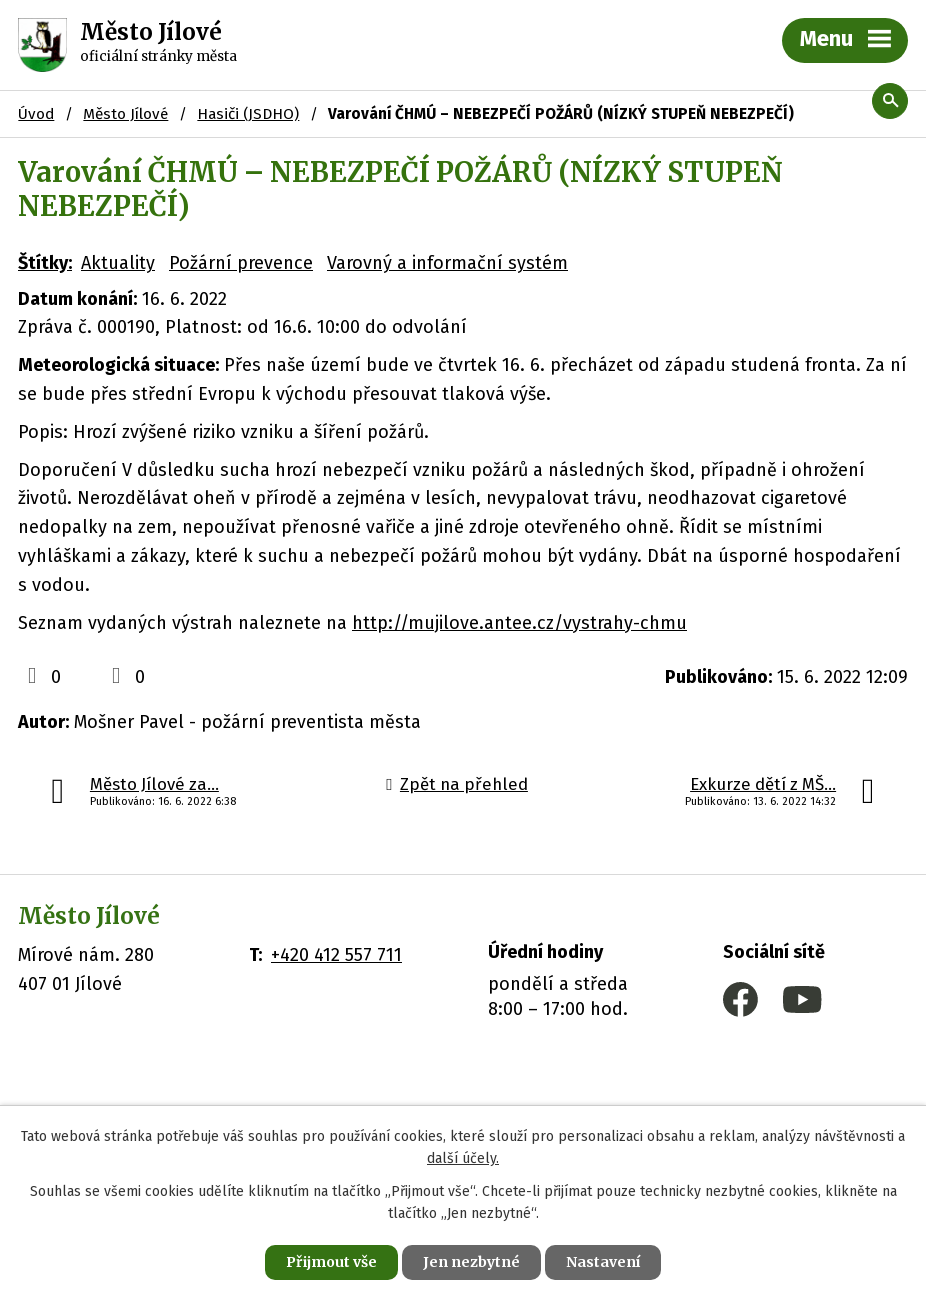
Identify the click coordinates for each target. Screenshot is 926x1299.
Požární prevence (241, 263)
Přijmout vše (331, 1262)
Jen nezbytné (471, 1262)
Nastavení (603, 1262)
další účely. (463, 1159)
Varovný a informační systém (447, 263)
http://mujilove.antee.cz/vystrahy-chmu (519, 623)
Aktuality (118, 263)
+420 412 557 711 (336, 955)
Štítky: (45, 263)
